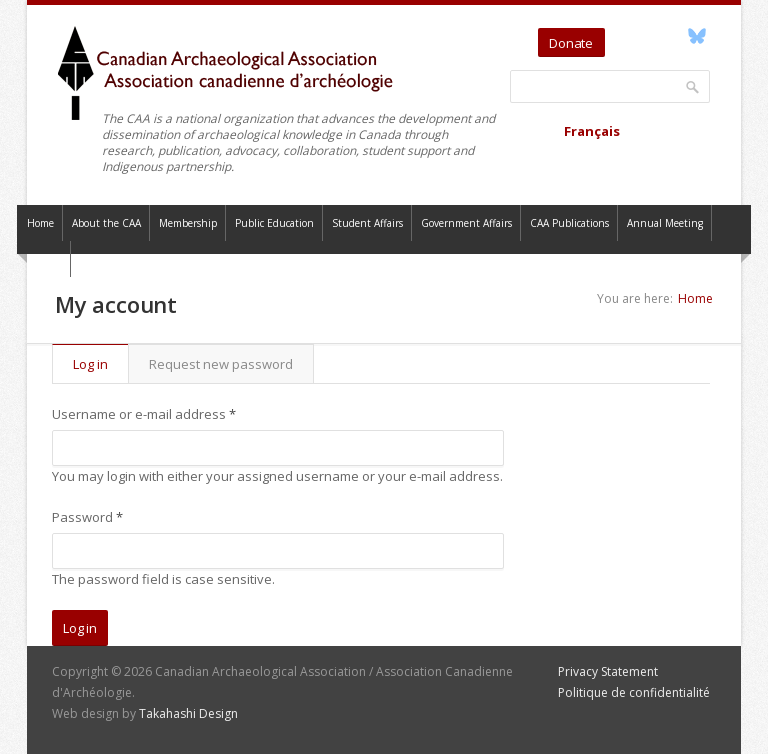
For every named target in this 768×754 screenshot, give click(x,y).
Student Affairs (367, 223)
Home (40, 223)
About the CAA (106, 223)
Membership (188, 223)
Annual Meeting (665, 223)
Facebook (673, 36)
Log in (100, 364)
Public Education (274, 223)
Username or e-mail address (144, 414)
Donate (571, 43)
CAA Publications (569, 223)
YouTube (650, 36)
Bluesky (696, 36)
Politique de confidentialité (634, 692)
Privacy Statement (608, 671)
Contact (44, 259)
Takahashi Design (188, 713)
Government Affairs (466, 223)
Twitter (623, 36)
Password (87, 517)
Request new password (221, 364)
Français (592, 131)
